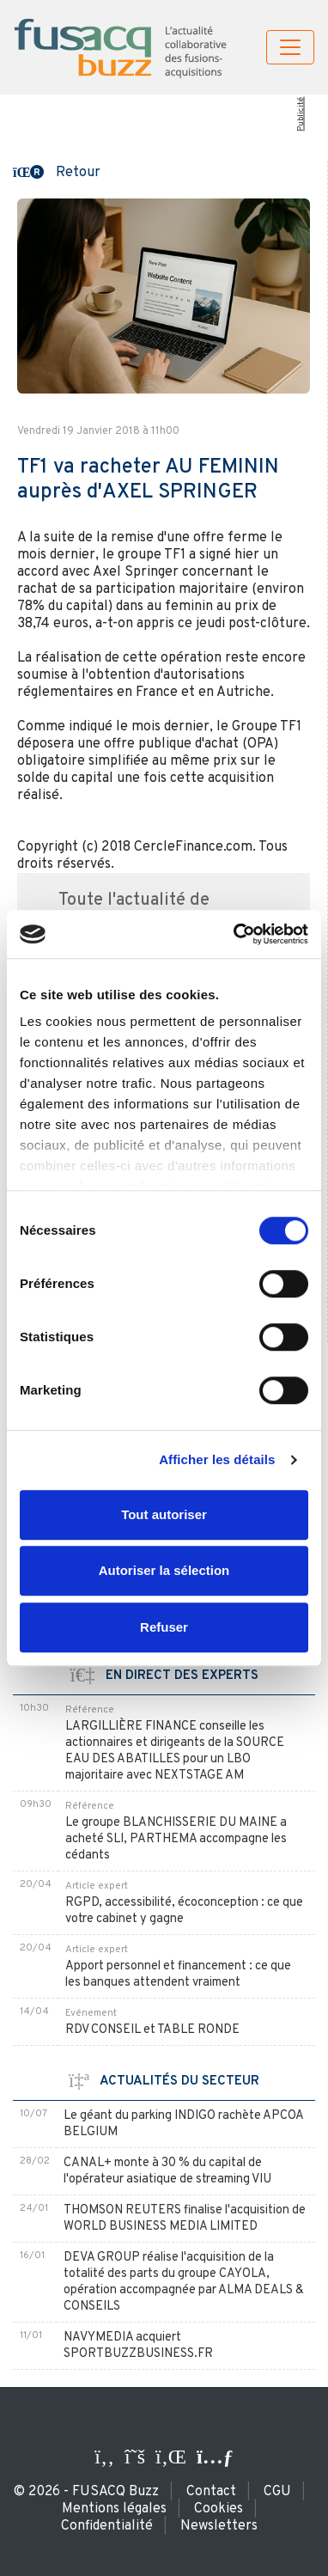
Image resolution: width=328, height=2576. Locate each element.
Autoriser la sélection (164, 1570)
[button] (56, 171)
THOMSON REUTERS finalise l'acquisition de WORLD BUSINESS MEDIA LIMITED (185, 2218)
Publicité (300, 114)
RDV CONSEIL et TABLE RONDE (152, 2030)
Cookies (218, 2509)
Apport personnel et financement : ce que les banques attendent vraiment (178, 1974)
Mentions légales (114, 2509)
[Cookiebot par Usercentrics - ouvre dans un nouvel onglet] (234, 934)
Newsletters (219, 2526)
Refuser (164, 1627)
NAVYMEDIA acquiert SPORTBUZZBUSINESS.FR (138, 2345)
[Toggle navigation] (290, 47)
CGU (277, 2491)
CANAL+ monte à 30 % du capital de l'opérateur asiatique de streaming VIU (167, 2171)
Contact (211, 2491)
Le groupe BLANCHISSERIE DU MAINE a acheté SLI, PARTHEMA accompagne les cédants (176, 1839)
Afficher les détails (217, 1459)
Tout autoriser (164, 1514)
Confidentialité (107, 2526)
